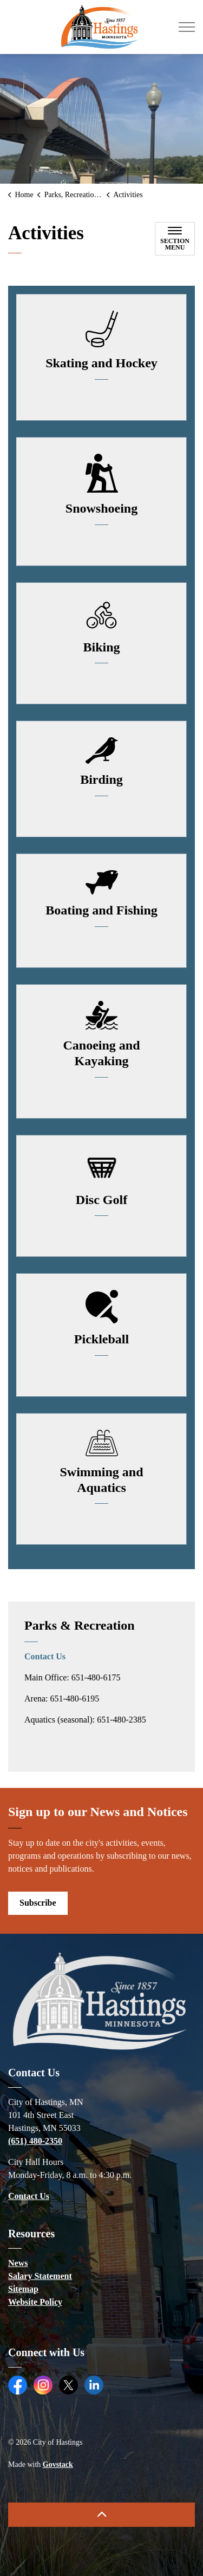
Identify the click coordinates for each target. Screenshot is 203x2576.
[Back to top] (101, 2515)
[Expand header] (187, 27)
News (18, 2263)
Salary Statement (40, 2276)
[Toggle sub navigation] (175, 238)
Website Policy (35, 2301)
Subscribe (38, 1903)
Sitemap (23, 2288)
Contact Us (45, 1656)
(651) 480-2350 (35, 2140)
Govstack (58, 2464)
